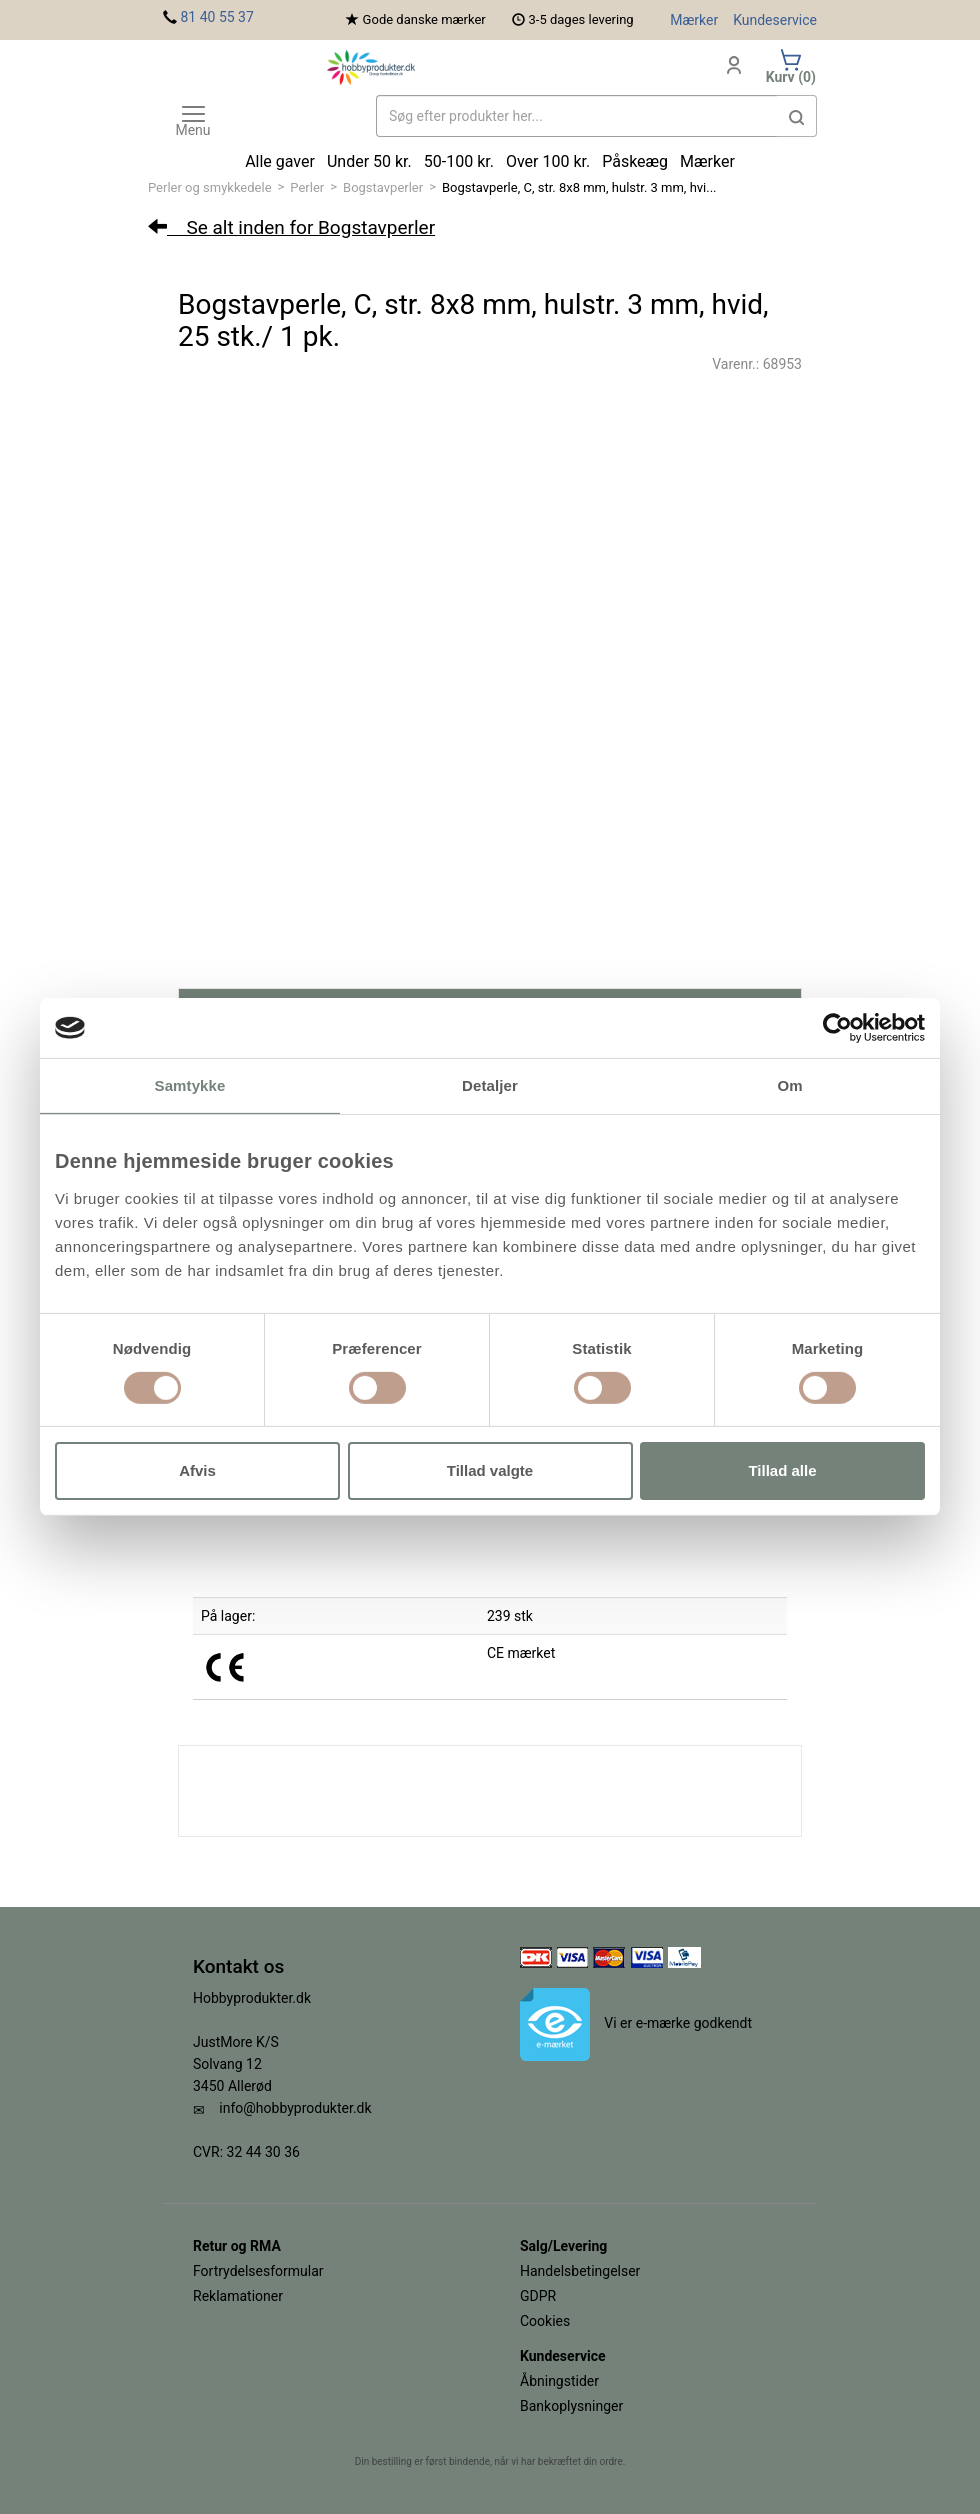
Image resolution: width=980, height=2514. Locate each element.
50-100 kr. (459, 161)
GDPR (538, 2296)
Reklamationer (238, 2296)
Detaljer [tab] (490, 1085)
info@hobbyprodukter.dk (295, 2108)
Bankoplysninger (571, 2406)
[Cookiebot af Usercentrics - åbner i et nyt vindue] (837, 1028)
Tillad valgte (490, 1470)
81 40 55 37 (216, 17)
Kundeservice (775, 20)
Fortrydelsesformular (258, 2271)
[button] (797, 116)
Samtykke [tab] (190, 1085)
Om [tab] (789, 1085)
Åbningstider (559, 2381)
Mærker (694, 20)
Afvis (197, 1470)
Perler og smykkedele (210, 187)
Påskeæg (635, 161)
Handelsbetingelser (580, 2271)
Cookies (545, 2321)
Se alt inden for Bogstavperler (291, 227)
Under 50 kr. (369, 161)
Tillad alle (782, 1470)
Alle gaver (280, 161)
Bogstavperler (383, 187)
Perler (307, 187)
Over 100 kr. (548, 161)
